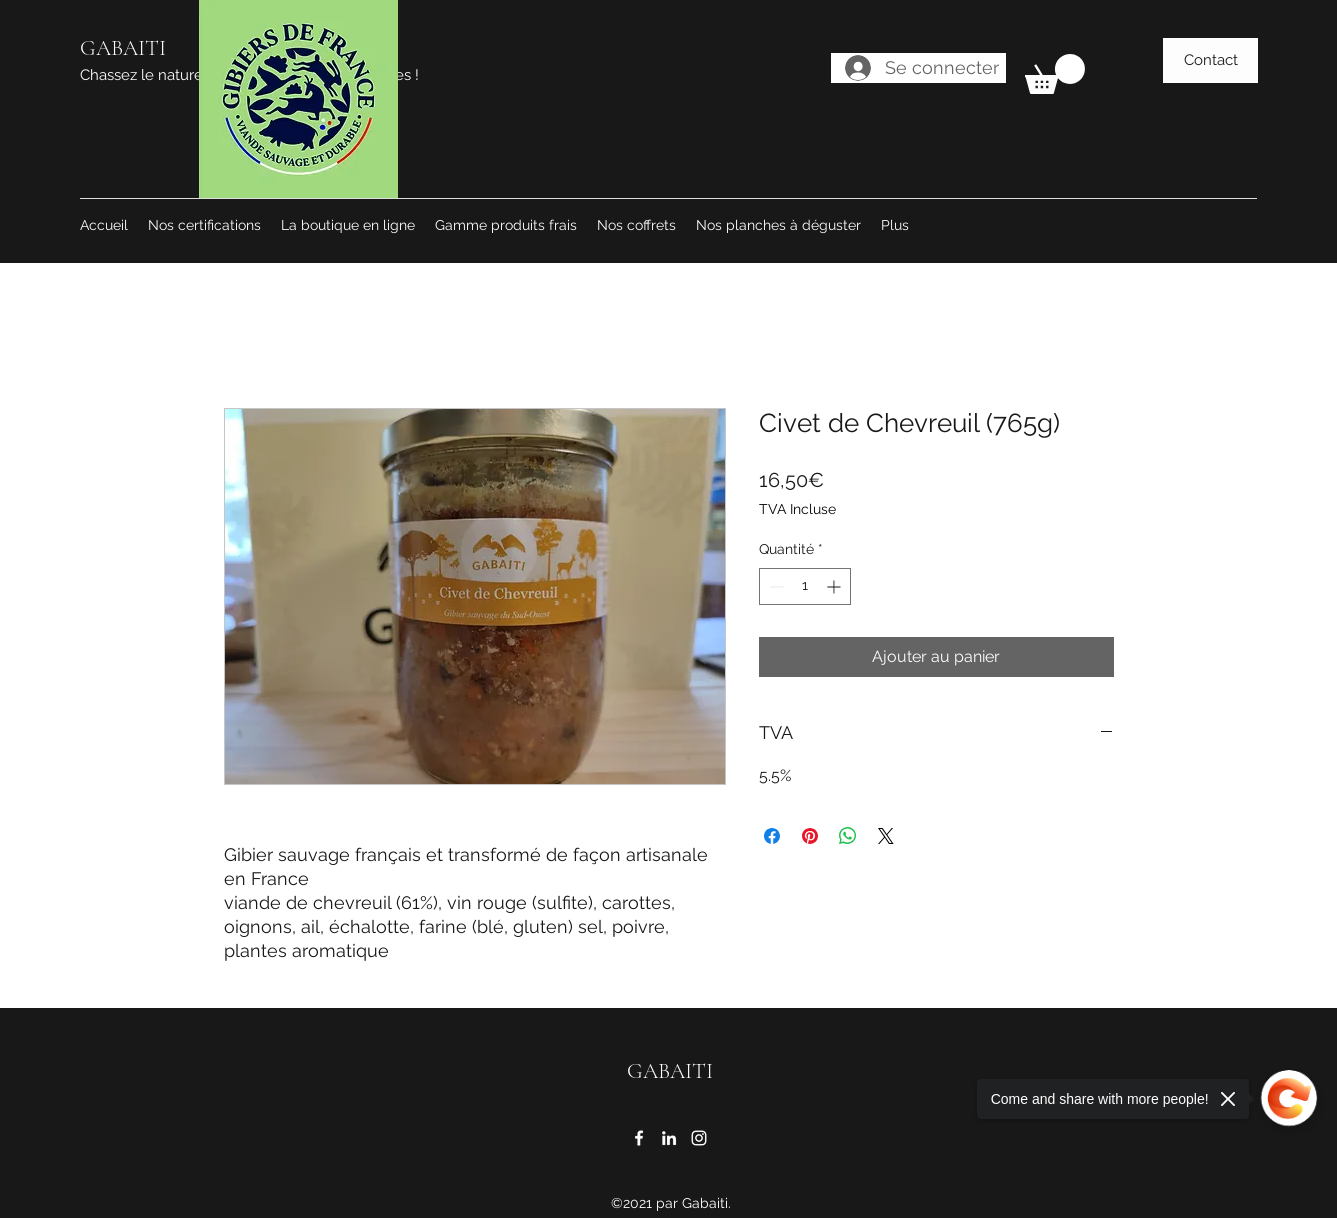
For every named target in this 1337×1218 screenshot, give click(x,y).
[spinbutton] (805, 586)
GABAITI (123, 48)
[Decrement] (774, 586)
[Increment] (835, 586)
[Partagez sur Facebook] (772, 836)
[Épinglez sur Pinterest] (810, 836)
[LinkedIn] (669, 1138)
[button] (1055, 74)
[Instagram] (699, 1138)
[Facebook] (639, 1138)
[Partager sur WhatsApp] (848, 836)
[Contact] (1210, 60)
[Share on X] (886, 836)
